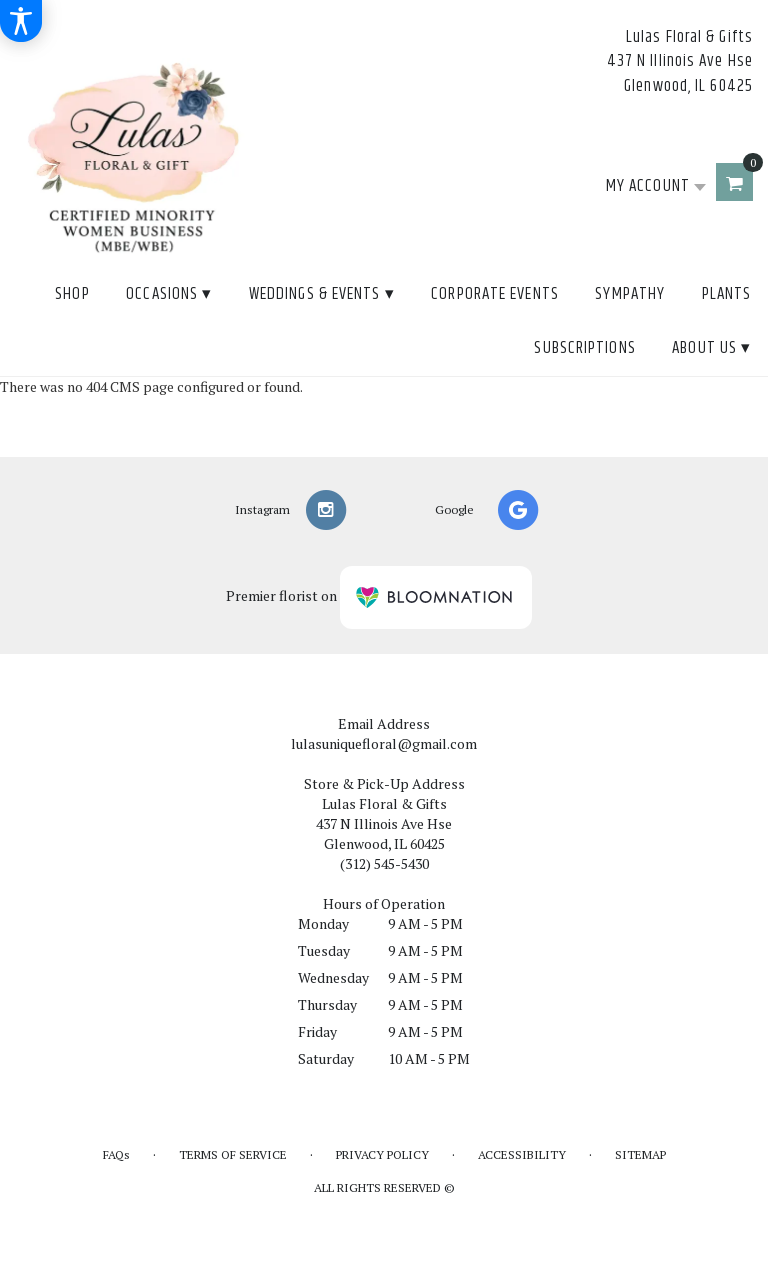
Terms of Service (233, 1154)
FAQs (116, 1154)
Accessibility (522, 1154)
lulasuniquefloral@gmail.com (384, 743)
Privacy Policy (382, 1154)
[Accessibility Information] (21, 21)
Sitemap (640, 1154)
